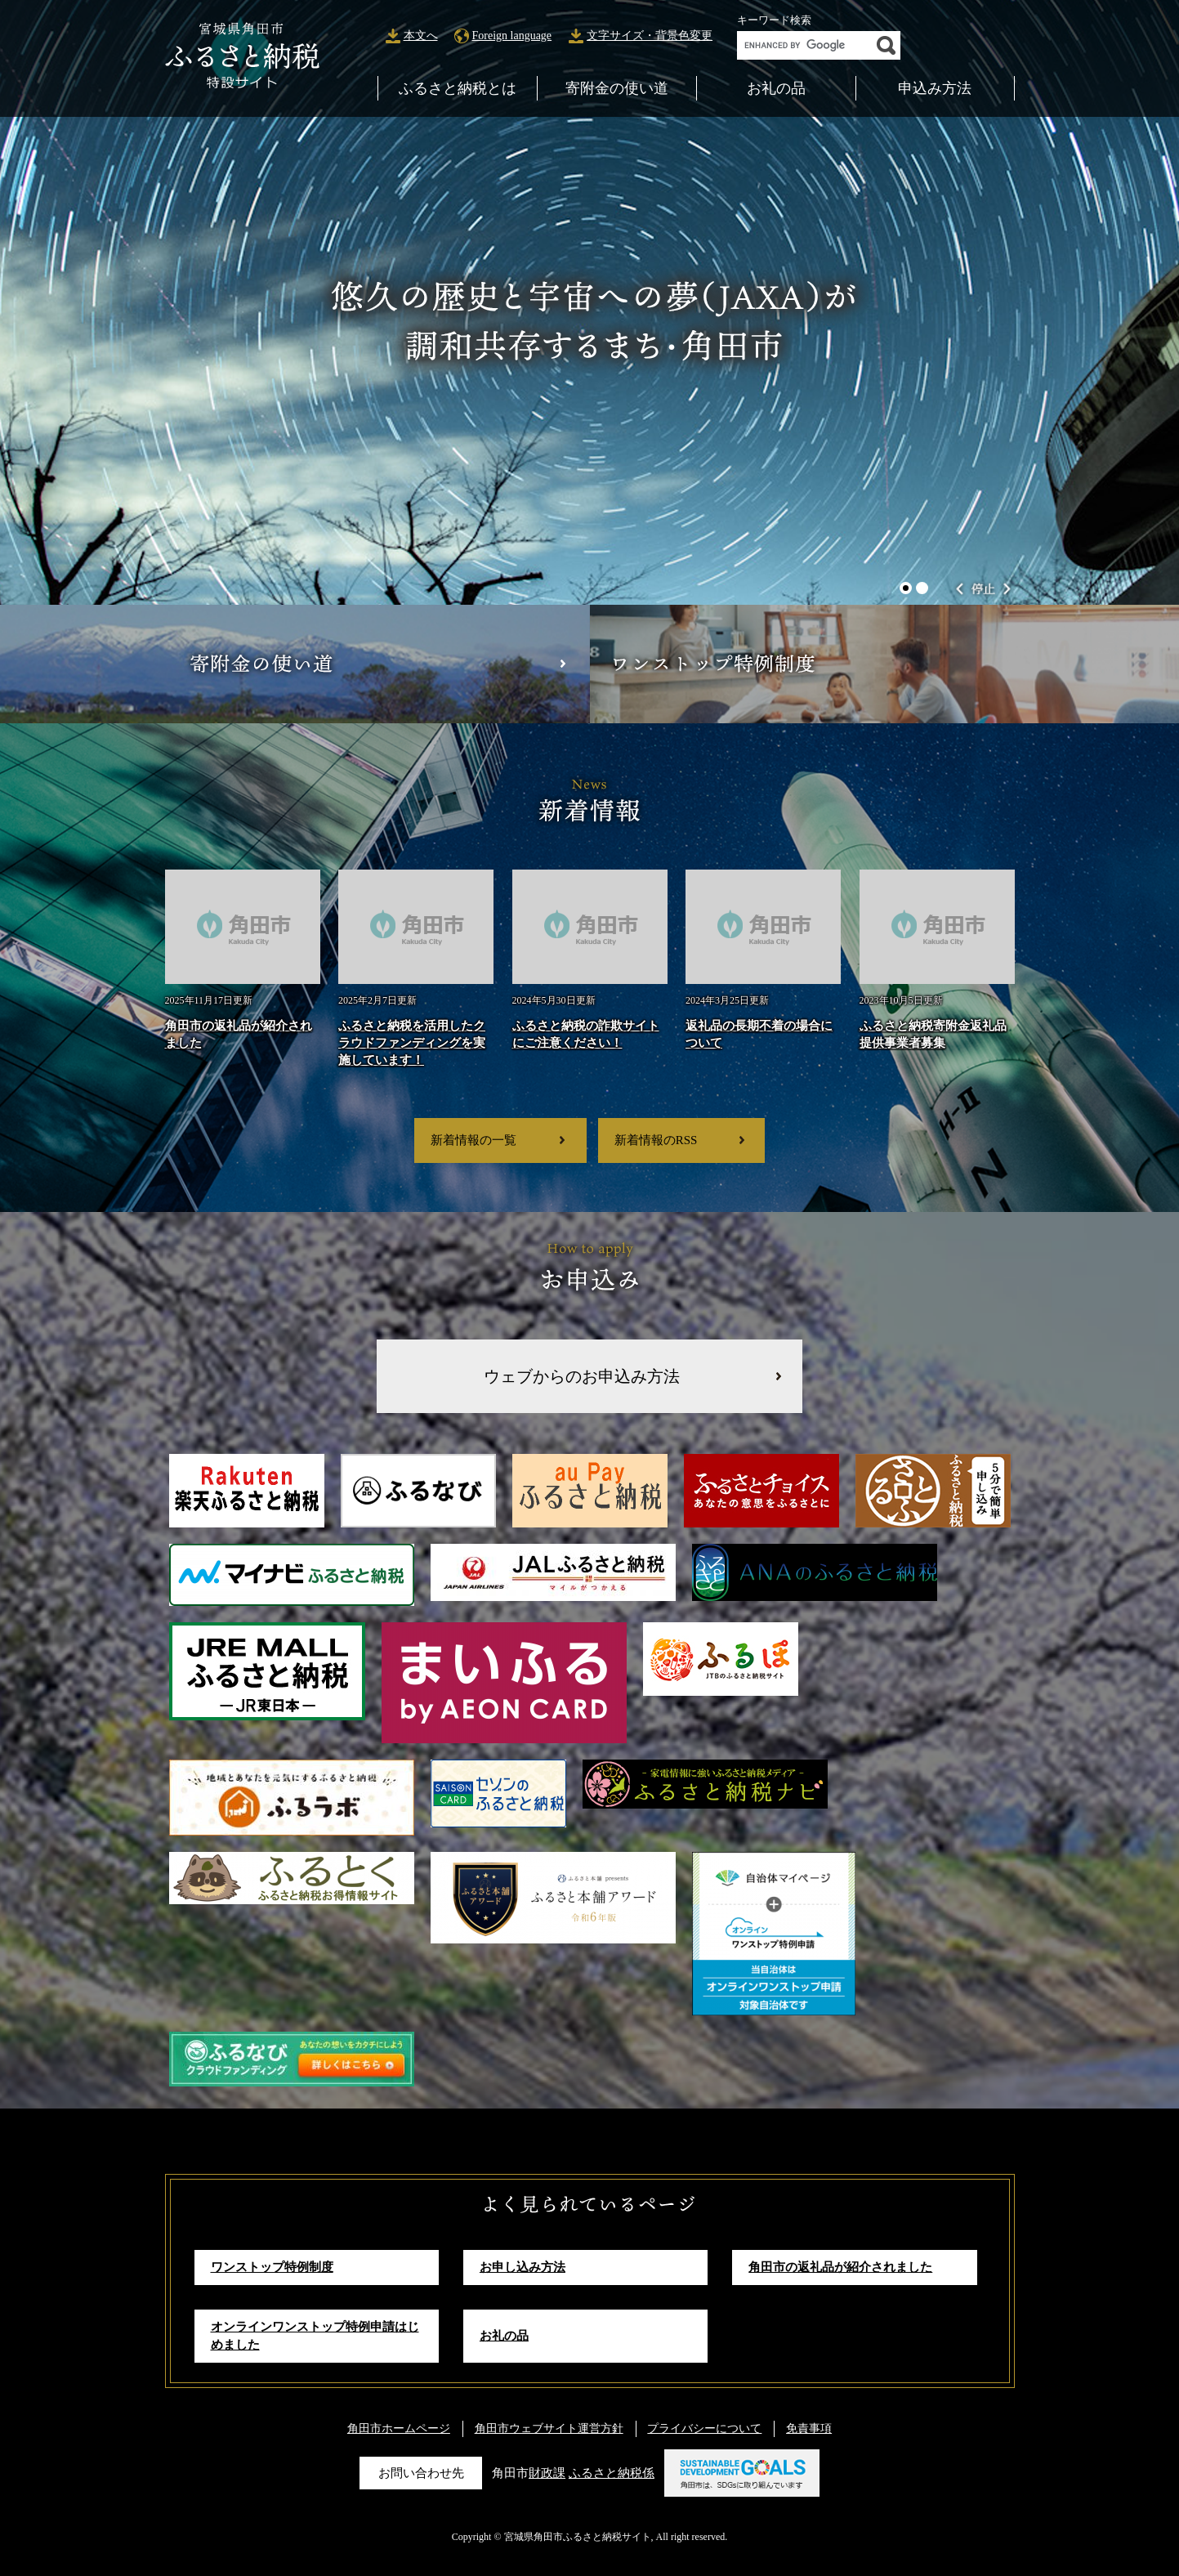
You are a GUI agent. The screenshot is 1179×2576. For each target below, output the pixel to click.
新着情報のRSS (656, 1140)
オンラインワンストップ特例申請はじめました (315, 2335)
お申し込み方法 (522, 2267)
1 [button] (906, 588)
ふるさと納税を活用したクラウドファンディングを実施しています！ (411, 1042)
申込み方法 (934, 88)
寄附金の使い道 (616, 88)
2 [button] (922, 588)
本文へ (421, 35)
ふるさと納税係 (611, 2472)
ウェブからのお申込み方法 (582, 1376)
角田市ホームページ (398, 2428)
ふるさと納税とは (457, 88)
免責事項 (809, 2428)
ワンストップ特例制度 (272, 2267)
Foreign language (512, 35)
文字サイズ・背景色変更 (649, 35)
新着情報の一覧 (473, 1140)
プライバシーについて (704, 2428)
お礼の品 (776, 88)
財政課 (547, 2472)
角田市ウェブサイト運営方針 (549, 2428)
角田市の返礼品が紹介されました (840, 2267)
